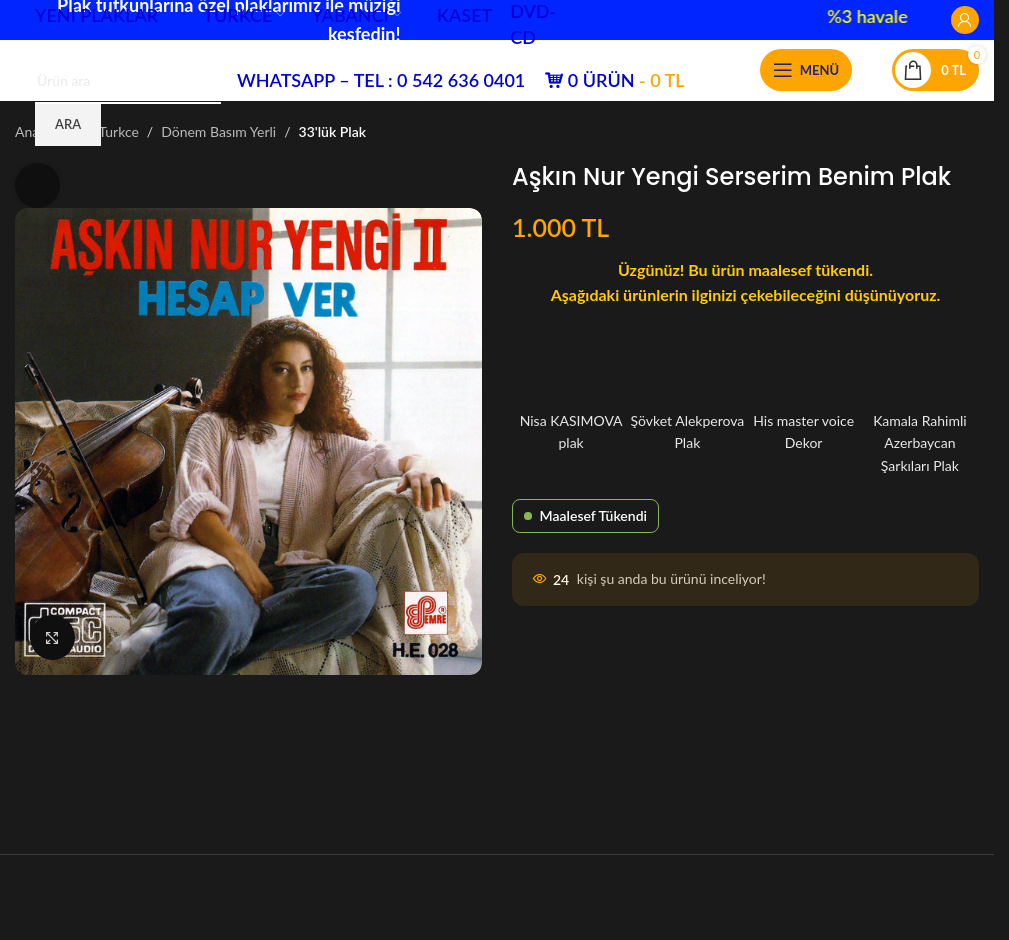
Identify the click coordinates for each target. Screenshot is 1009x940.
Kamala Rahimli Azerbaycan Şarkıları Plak (920, 412)
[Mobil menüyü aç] (806, 70)
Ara (68, 124)
